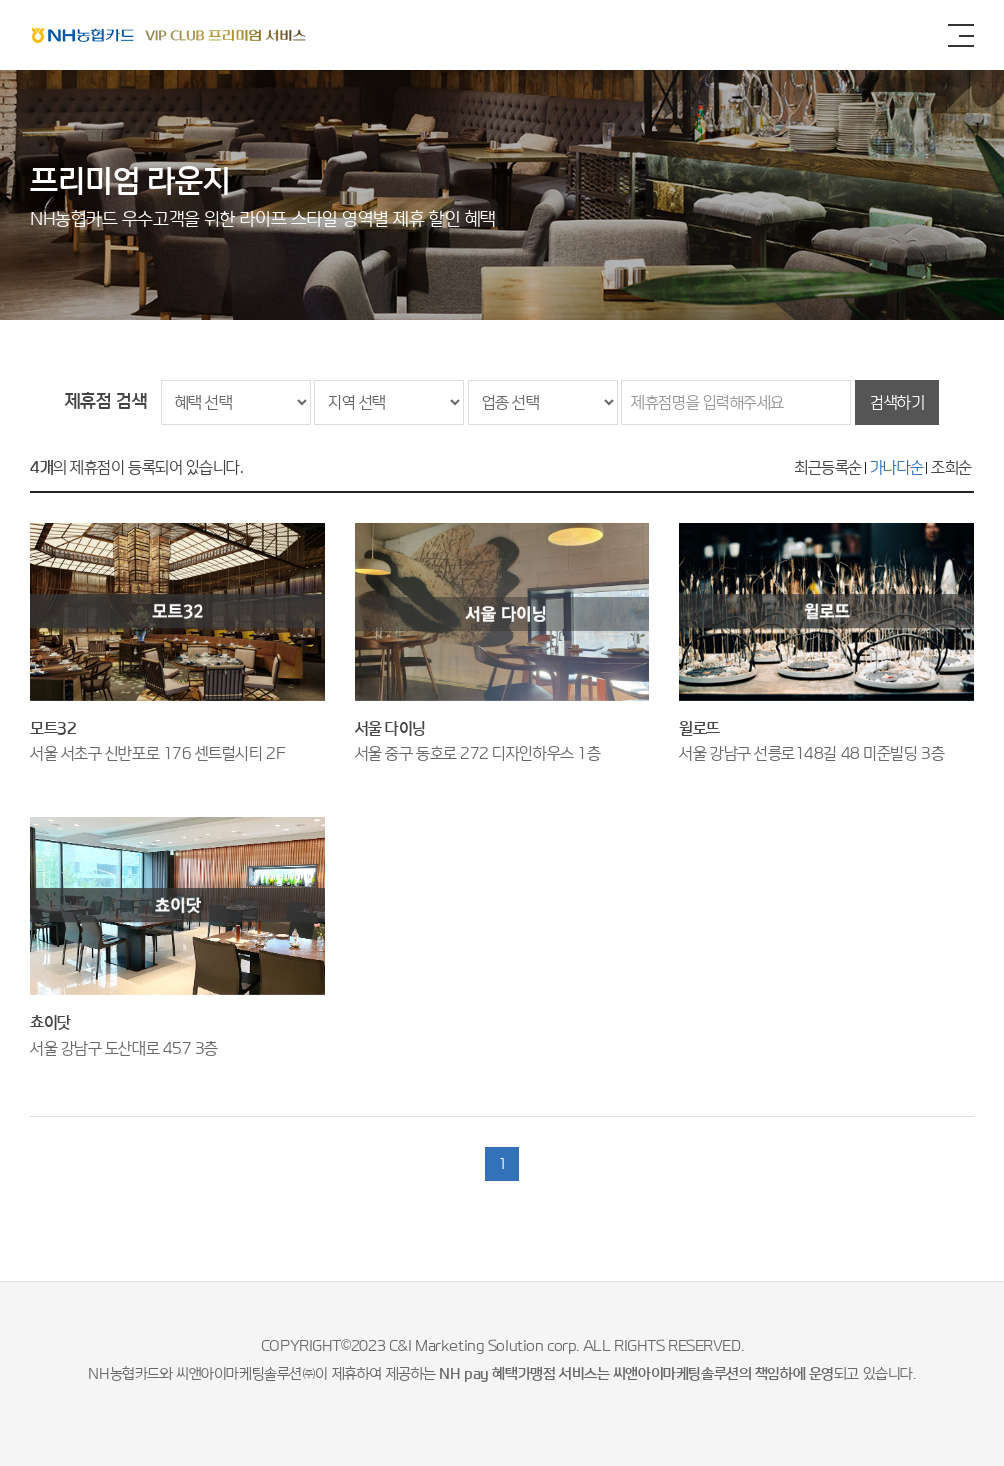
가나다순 (897, 467)
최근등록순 (828, 467)
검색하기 (897, 402)
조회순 (951, 467)
